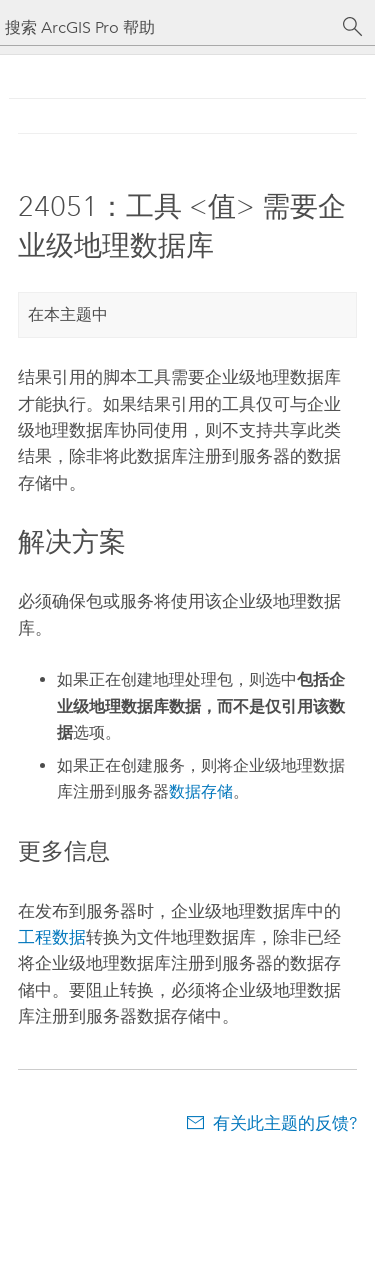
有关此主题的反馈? (285, 1123)
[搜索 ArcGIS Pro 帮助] (167, 27)
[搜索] (353, 27)
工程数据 (52, 937)
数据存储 (201, 791)
